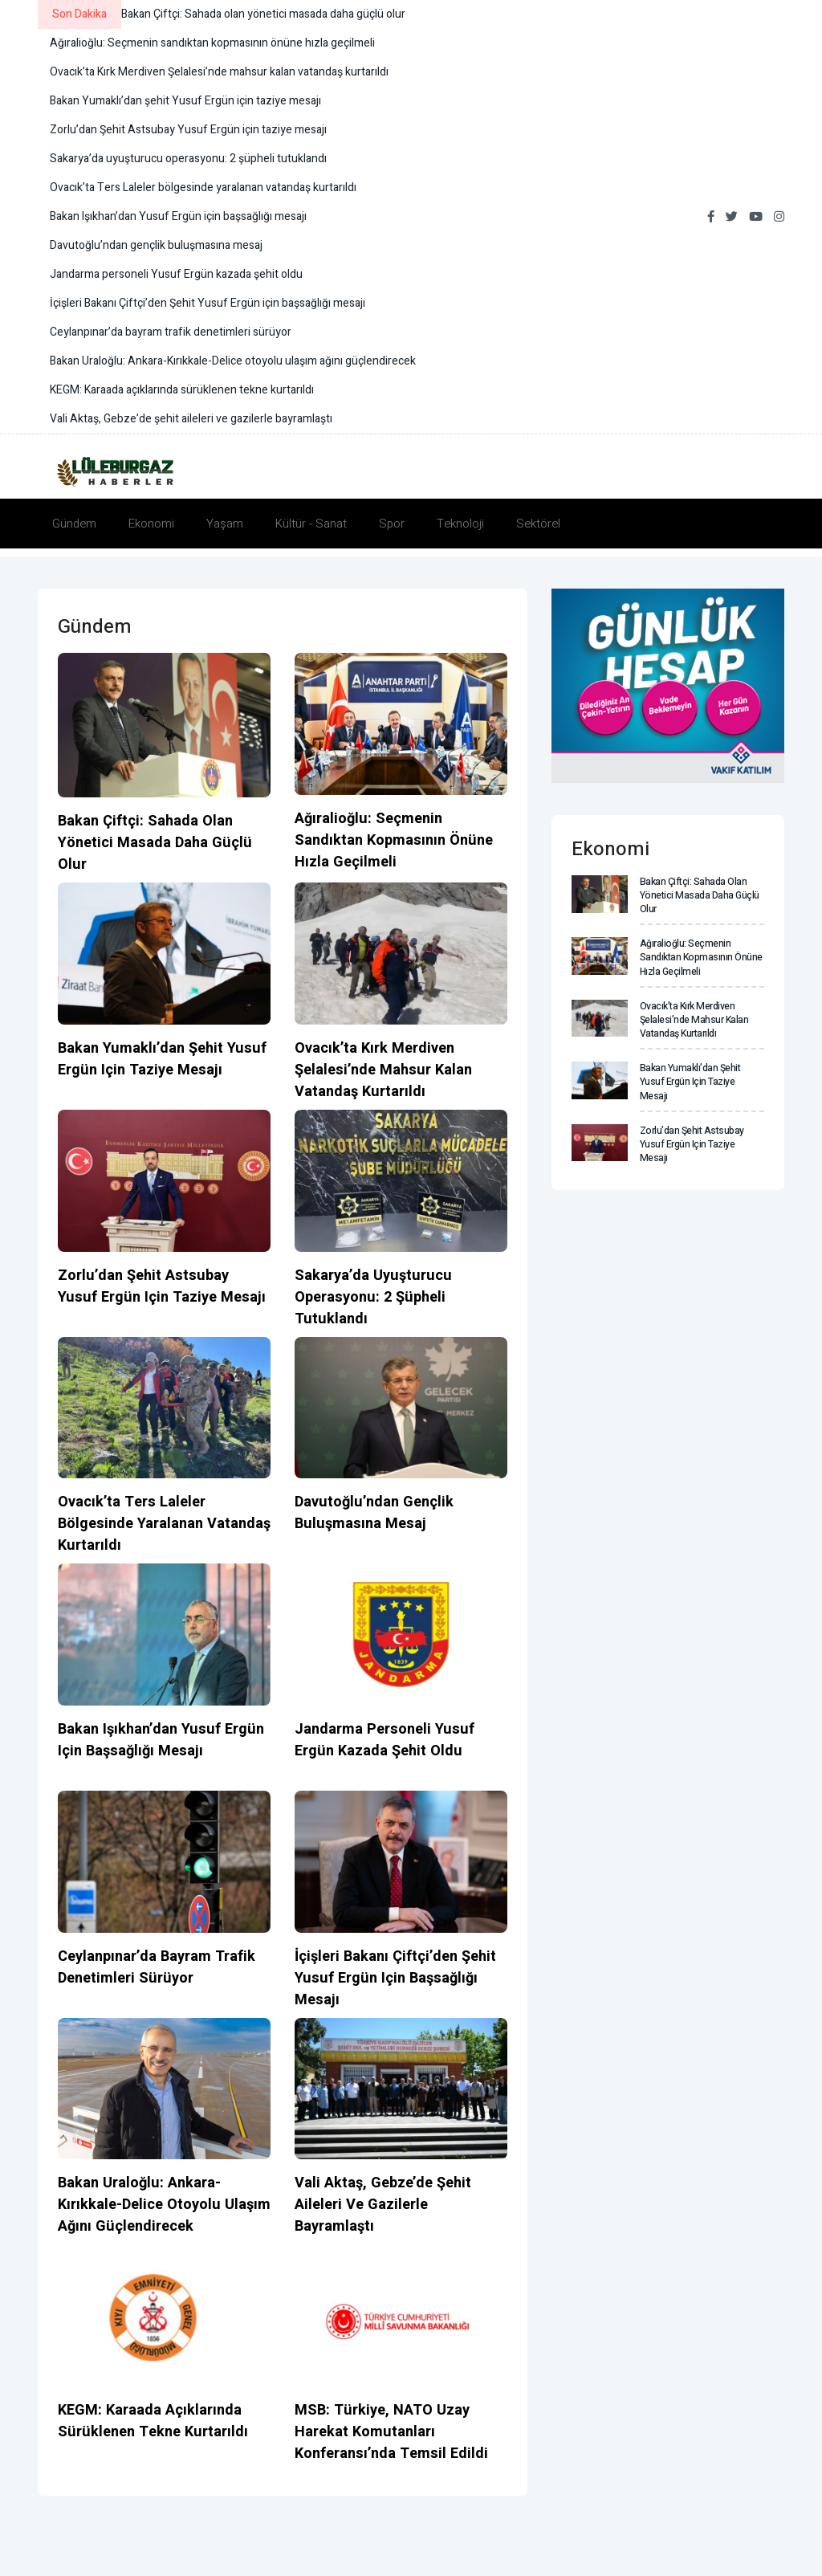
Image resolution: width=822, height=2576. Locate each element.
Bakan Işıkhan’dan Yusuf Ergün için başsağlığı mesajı (158, 1740)
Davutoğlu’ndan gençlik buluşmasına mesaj (373, 1513)
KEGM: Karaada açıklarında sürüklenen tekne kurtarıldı (150, 2421)
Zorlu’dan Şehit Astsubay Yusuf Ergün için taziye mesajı (162, 1286)
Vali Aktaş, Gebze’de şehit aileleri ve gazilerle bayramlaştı (382, 2204)
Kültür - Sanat (311, 523)
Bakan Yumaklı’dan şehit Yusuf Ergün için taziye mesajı (160, 1059)
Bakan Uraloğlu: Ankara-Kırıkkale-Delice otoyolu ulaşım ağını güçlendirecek (163, 2204)
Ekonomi (151, 523)
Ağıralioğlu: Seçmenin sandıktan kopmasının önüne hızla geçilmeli (392, 840)
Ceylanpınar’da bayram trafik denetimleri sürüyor (156, 1967)
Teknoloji (460, 523)
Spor (392, 523)
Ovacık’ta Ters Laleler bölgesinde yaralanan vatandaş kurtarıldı (163, 1523)
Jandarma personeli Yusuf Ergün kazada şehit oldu (382, 1740)
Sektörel (538, 523)
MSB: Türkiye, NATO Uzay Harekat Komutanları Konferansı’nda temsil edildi (390, 2431)
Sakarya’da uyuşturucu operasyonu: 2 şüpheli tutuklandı (371, 1297)
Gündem (74, 523)
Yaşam (224, 523)
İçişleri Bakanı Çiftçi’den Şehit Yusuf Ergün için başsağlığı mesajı (394, 1978)
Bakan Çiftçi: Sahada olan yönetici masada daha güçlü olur (153, 842)
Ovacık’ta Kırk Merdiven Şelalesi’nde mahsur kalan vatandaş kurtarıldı (382, 1070)
